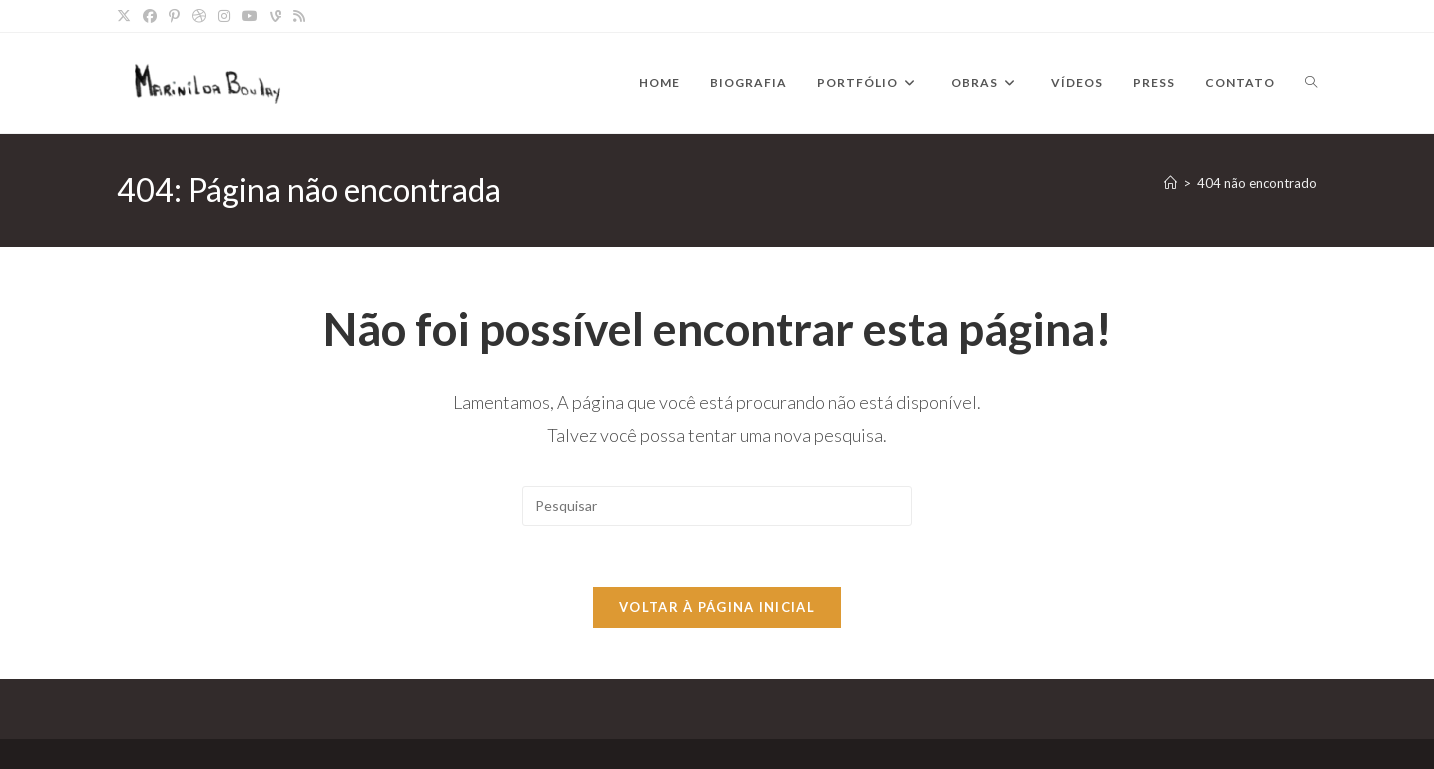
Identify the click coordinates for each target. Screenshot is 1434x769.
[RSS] (299, 16)
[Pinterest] (174, 16)
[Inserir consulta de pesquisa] (717, 506)
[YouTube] (250, 16)
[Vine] (275, 16)
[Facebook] (150, 16)
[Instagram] (224, 16)
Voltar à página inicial (717, 607)
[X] (127, 16)
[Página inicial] (1170, 183)
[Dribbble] (199, 16)
